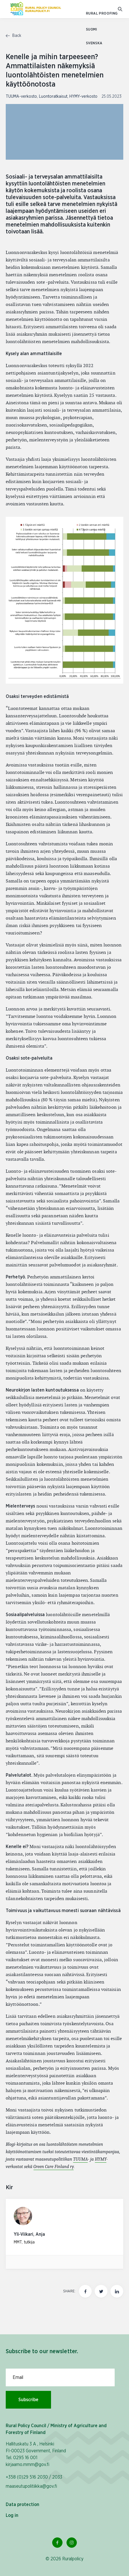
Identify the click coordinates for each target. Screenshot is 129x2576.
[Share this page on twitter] (101, 2291)
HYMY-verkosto (83, 97)
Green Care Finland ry (54, 2166)
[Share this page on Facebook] (85, 2291)
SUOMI (91, 29)
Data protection (22, 2504)
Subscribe (28, 2399)
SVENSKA (94, 43)
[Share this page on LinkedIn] (116, 2291)
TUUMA (80, 2159)
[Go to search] (120, 9)
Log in (12, 2515)
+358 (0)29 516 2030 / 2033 (34, 2477)
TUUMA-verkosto (21, 97)
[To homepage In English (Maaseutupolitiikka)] (36, 9)
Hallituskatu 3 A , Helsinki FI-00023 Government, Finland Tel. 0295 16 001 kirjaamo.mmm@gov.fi (36, 2454)
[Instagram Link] (72, 2542)
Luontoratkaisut (53, 97)
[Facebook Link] (57, 2542)
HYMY (100, 2159)
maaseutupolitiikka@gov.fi (31, 2486)
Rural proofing (102, 13)
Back (13, 36)
